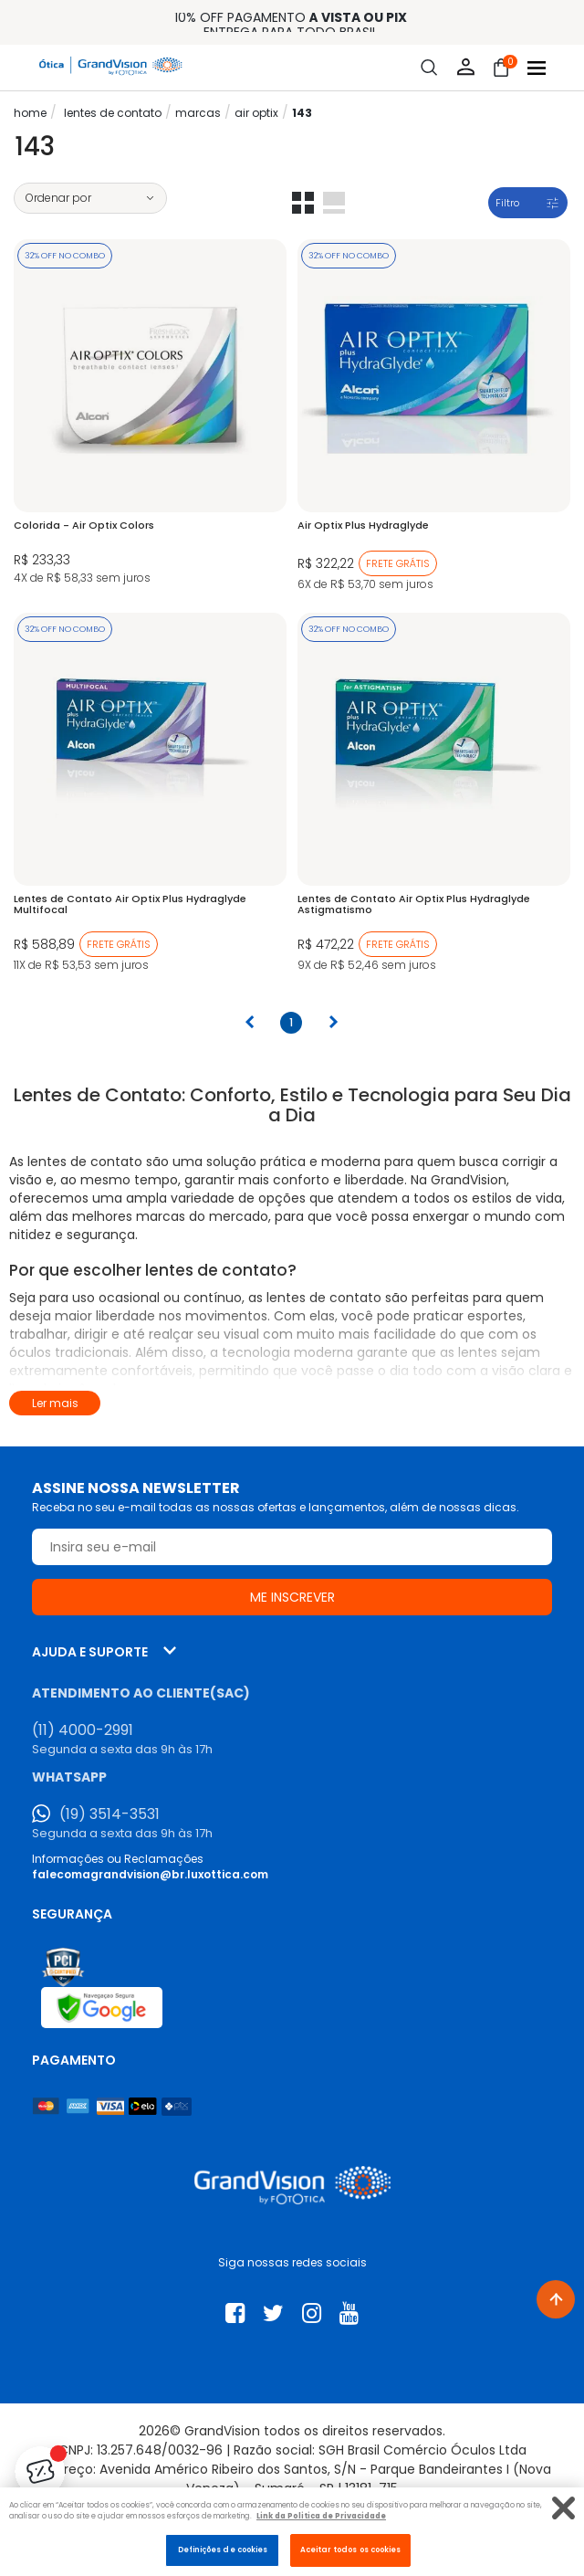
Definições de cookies (223, 2549)
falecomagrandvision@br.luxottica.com (150, 1874)
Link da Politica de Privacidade (321, 2515)
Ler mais (55, 1403)
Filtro (507, 202)
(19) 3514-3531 (109, 1814)
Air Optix (256, 113)
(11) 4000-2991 (82, 1730)
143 (302, 113)
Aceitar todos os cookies (351, 2549)
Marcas (198, 113)
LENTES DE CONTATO (113, 113)
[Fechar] (563, 2508)
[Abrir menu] (536, 68)
